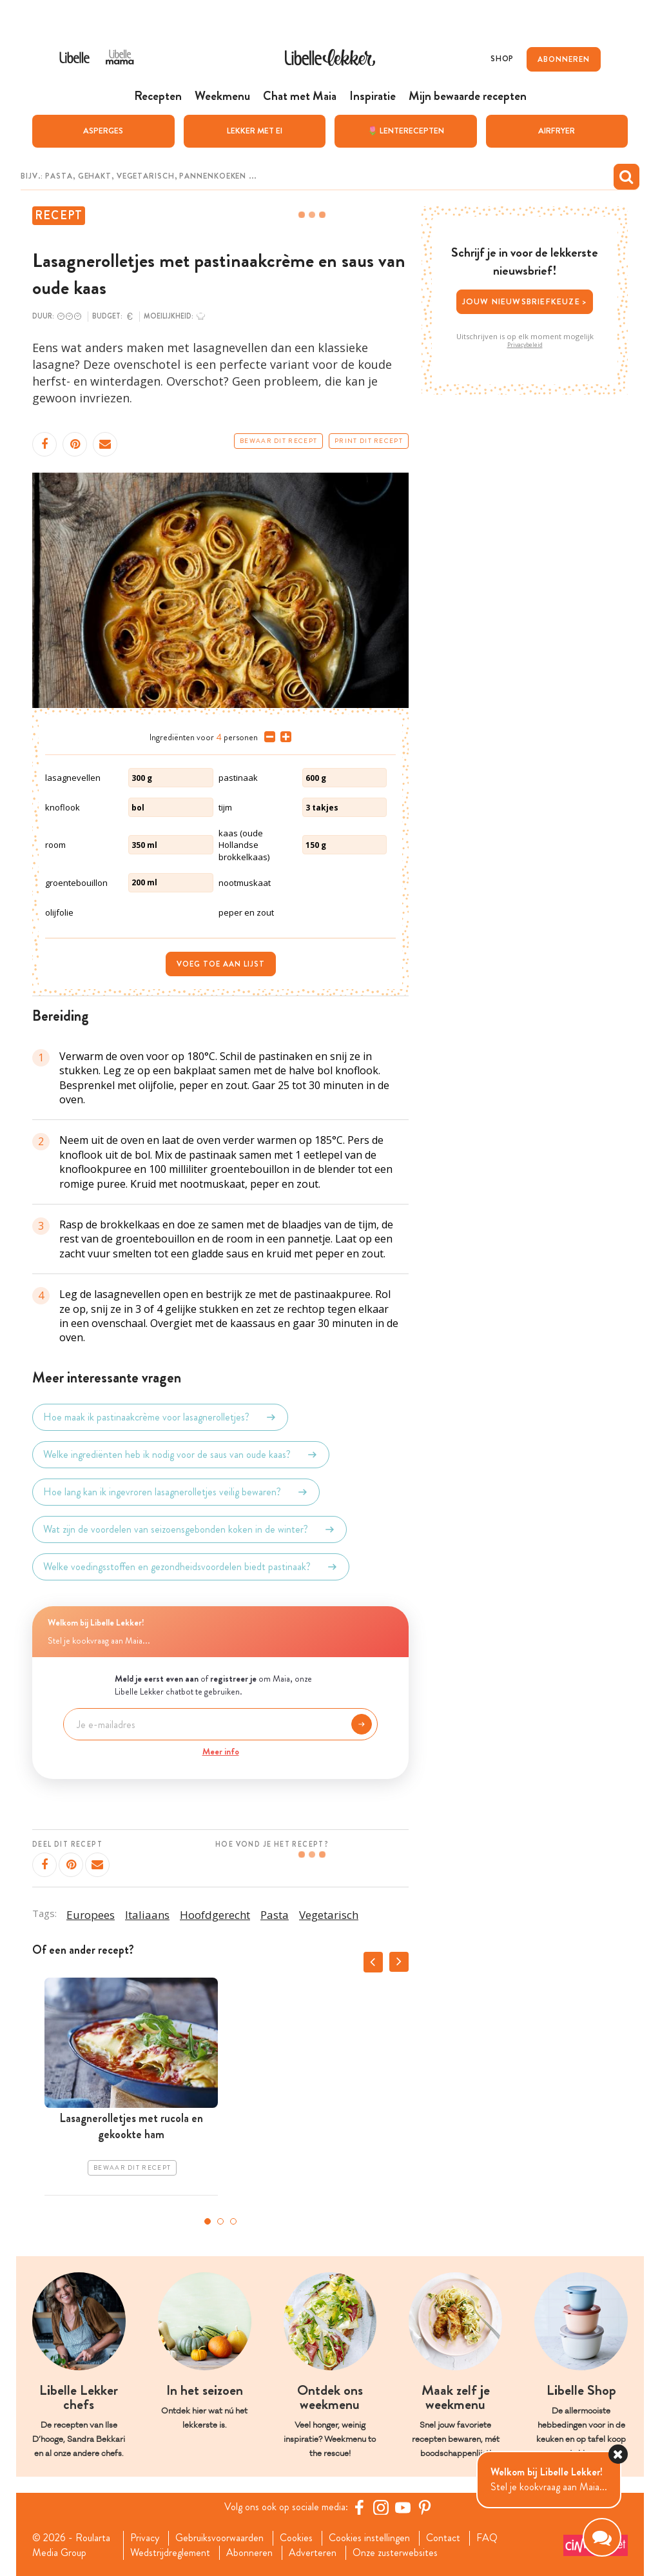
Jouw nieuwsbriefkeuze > (525, 301)
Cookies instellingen (369, 2538)
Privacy (144, 2538)
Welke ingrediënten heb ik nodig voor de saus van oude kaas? (180, 1454)
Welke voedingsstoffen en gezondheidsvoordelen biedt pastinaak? (190, 1567)
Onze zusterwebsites (395, 2553)
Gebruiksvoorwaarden (219, 2538)
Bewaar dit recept (278, 441)
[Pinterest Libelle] (424, 2507)
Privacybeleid (525, 345)
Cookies (296, 2538)
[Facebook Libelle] (359, 2507)
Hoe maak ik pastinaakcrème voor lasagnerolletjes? (160, 1417)
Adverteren (312, 2553)
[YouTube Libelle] (403, 2507)
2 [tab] (220, 2221)
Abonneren (249, 2553)
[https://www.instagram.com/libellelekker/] (381, 2507)
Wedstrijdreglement (170, 2553)
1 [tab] (207, 2221)
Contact (443, 2538)
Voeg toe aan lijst (221, 964)
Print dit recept (369, 441)
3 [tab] (233, 2221)
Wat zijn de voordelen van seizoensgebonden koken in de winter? (189, 1529)
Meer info (220, 1751)
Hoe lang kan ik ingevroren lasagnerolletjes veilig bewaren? (176, 1492)
